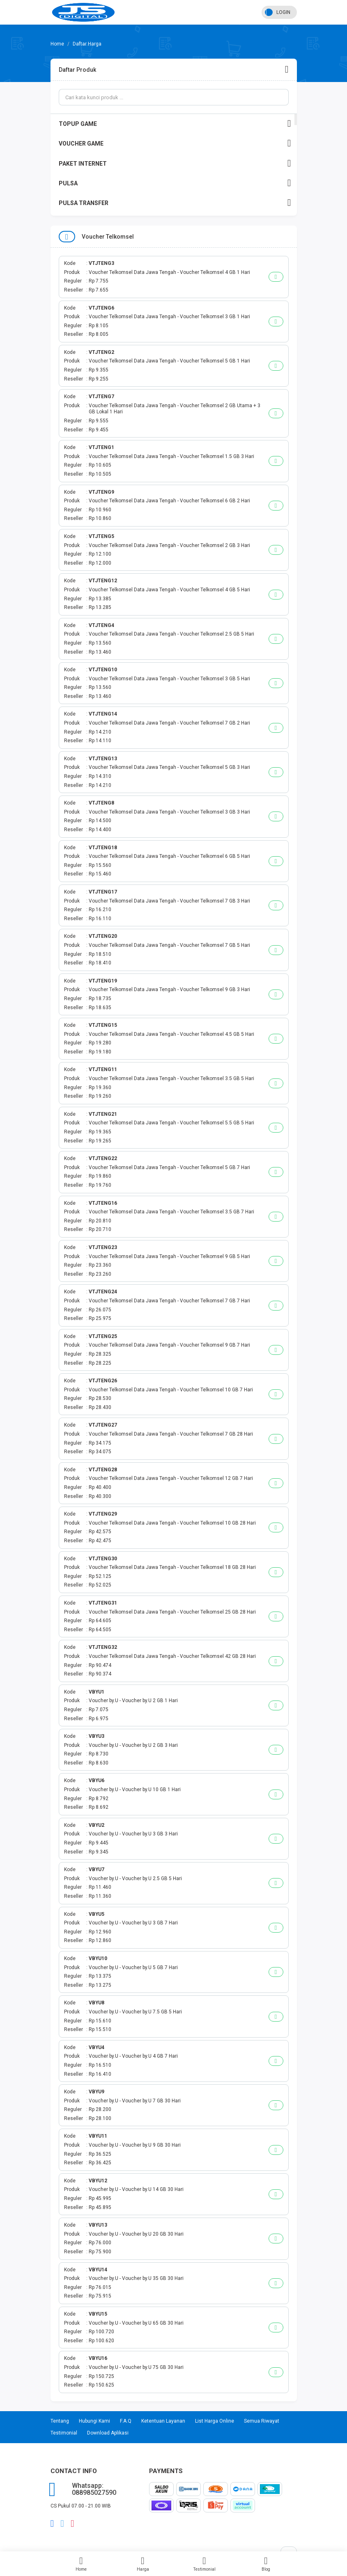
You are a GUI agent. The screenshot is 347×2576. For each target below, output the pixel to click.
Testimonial (204, 2563)
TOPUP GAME (175, 123)
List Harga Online (214, 2421)
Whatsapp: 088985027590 (94, 2489)
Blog (266, 2563)
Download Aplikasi (108, 2433)
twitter (62, 2523)
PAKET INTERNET (175, 163)
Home (81, 2563)
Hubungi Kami (94, 2421)
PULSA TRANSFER (175, 202)
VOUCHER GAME (175, 143)
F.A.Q (125, 2421)
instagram (72, 2523)
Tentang (60, 2421)
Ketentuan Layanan (163, 2421)
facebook (52, 2523)
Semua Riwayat (261, 2421)
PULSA (175, 183)
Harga (143, 2563)
